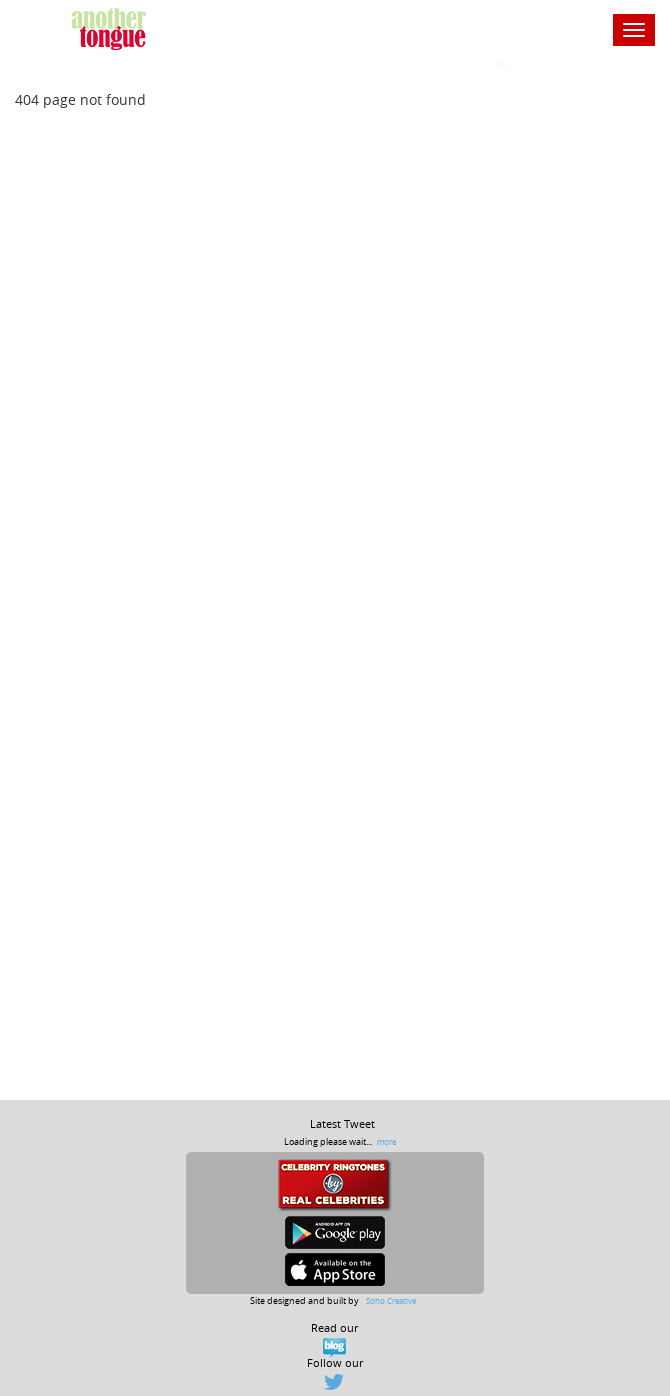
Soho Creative (391, 1300)
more (386, 1141)
